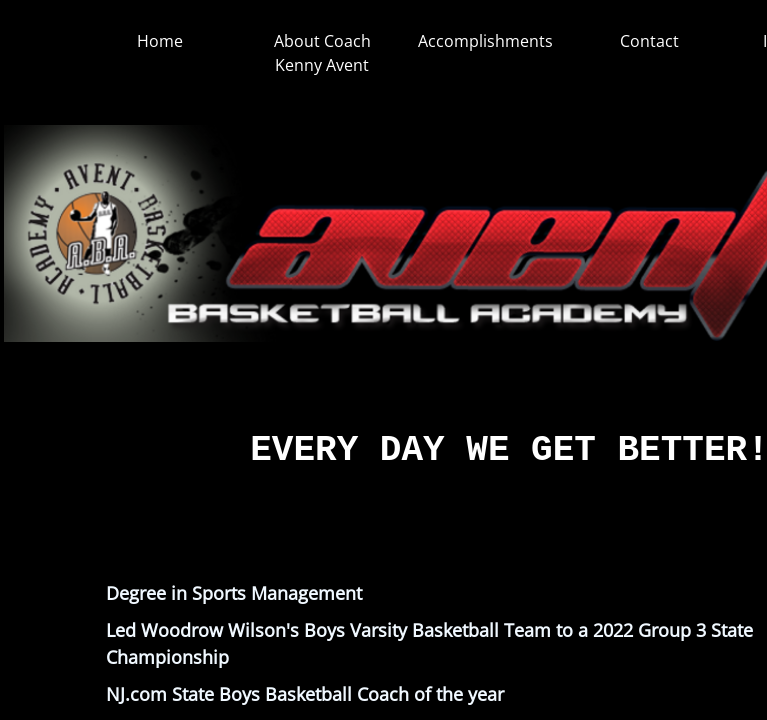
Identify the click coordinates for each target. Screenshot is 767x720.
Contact (649, 41)
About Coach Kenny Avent (322, 53)
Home (160, 41)
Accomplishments (485, 41)
